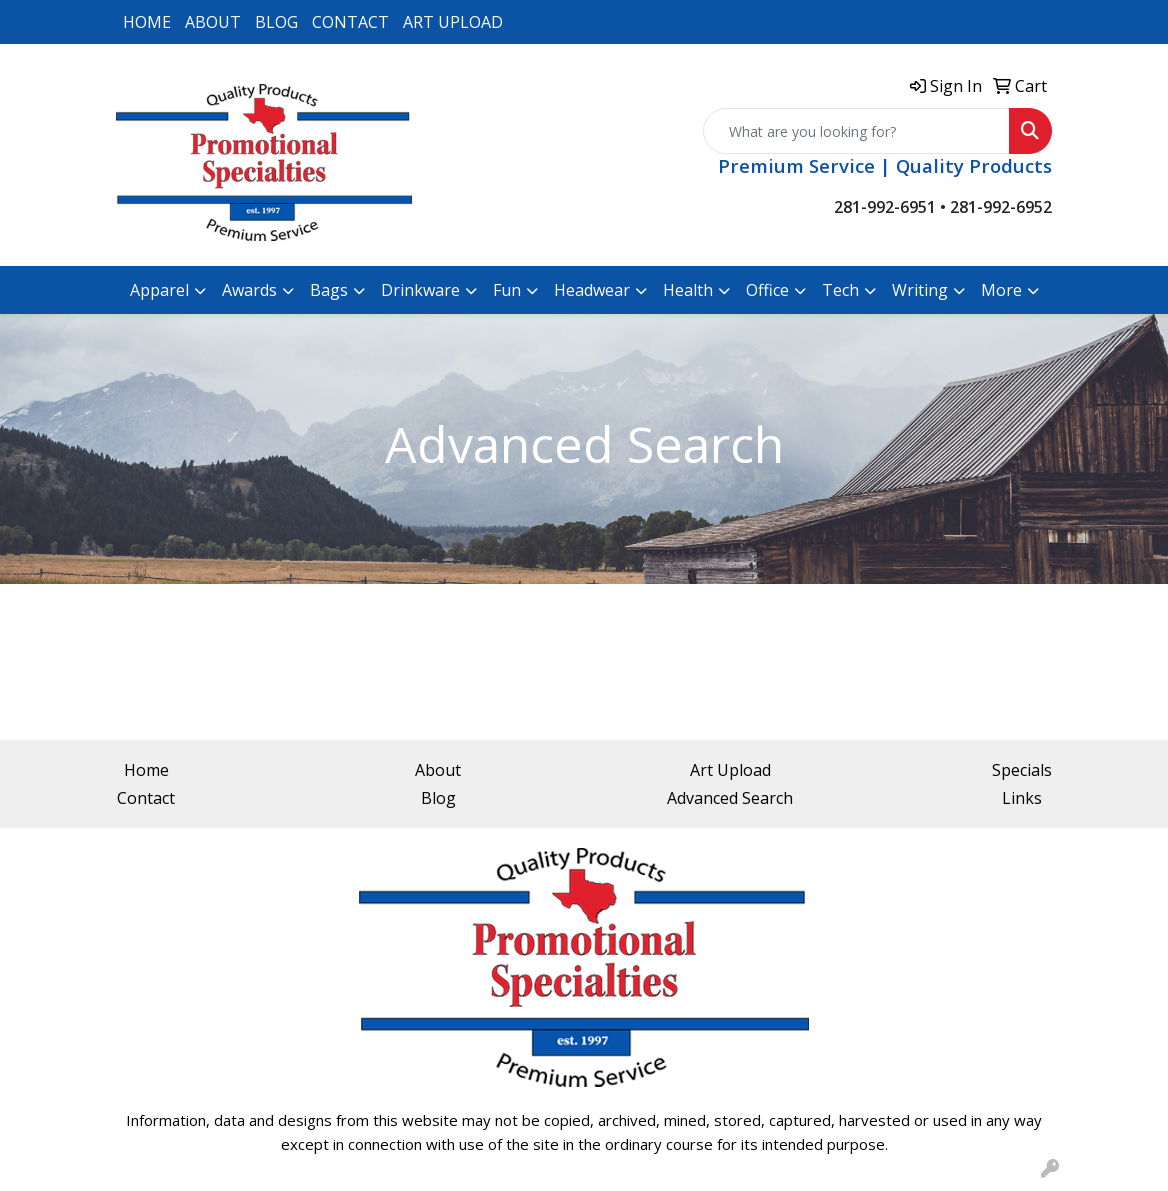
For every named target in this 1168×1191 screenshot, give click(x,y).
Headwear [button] (592, 290)
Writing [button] (920, 290)
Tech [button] (840, 290)
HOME (147, 22)
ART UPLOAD (453, 22)
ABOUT (213, 22)
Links (1022, 798)
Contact (146, 798)
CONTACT (350, 22)
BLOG (276, 22)
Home (146, 770)
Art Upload (730, 770)
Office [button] (767, 290)
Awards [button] (249, 290)
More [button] (1001, 290)
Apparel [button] (159, 290)
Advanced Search (730, 798)
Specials (1022, 770)
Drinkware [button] (420, 290)
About (438, 770)
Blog (438, 798)
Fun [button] (507, 290)
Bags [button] (329, 290)
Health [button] (688, 290)
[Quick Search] (856, 131)
